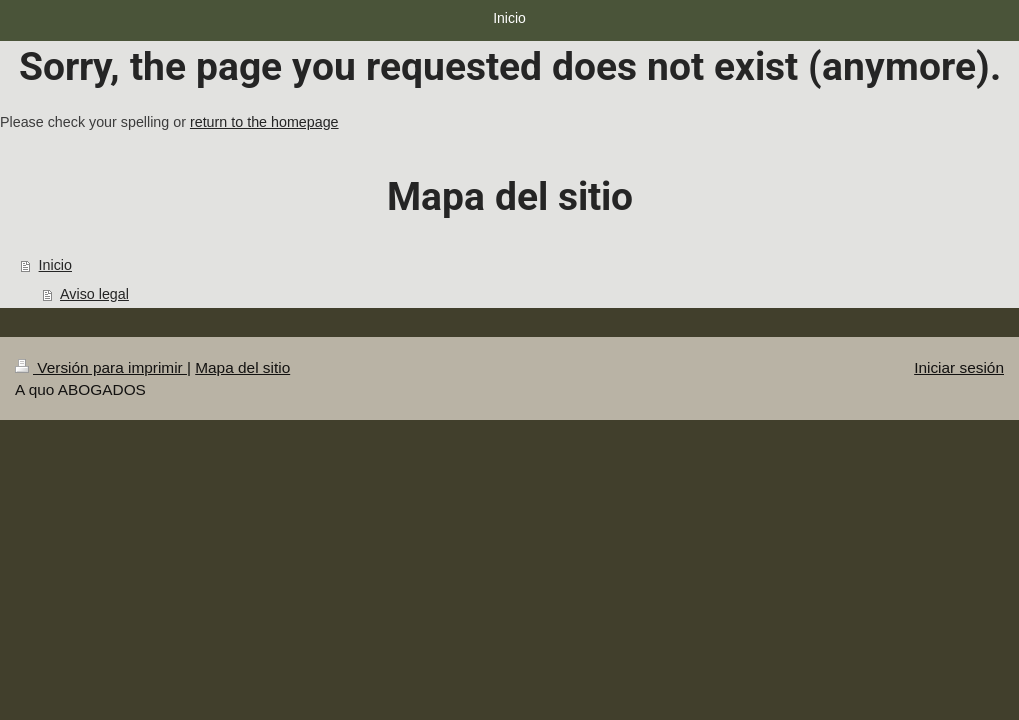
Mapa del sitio (242, 367)
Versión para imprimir (101, 367)
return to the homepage (264, 122)
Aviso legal (94, 294)
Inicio (55, 265)
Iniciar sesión (959, 367)
